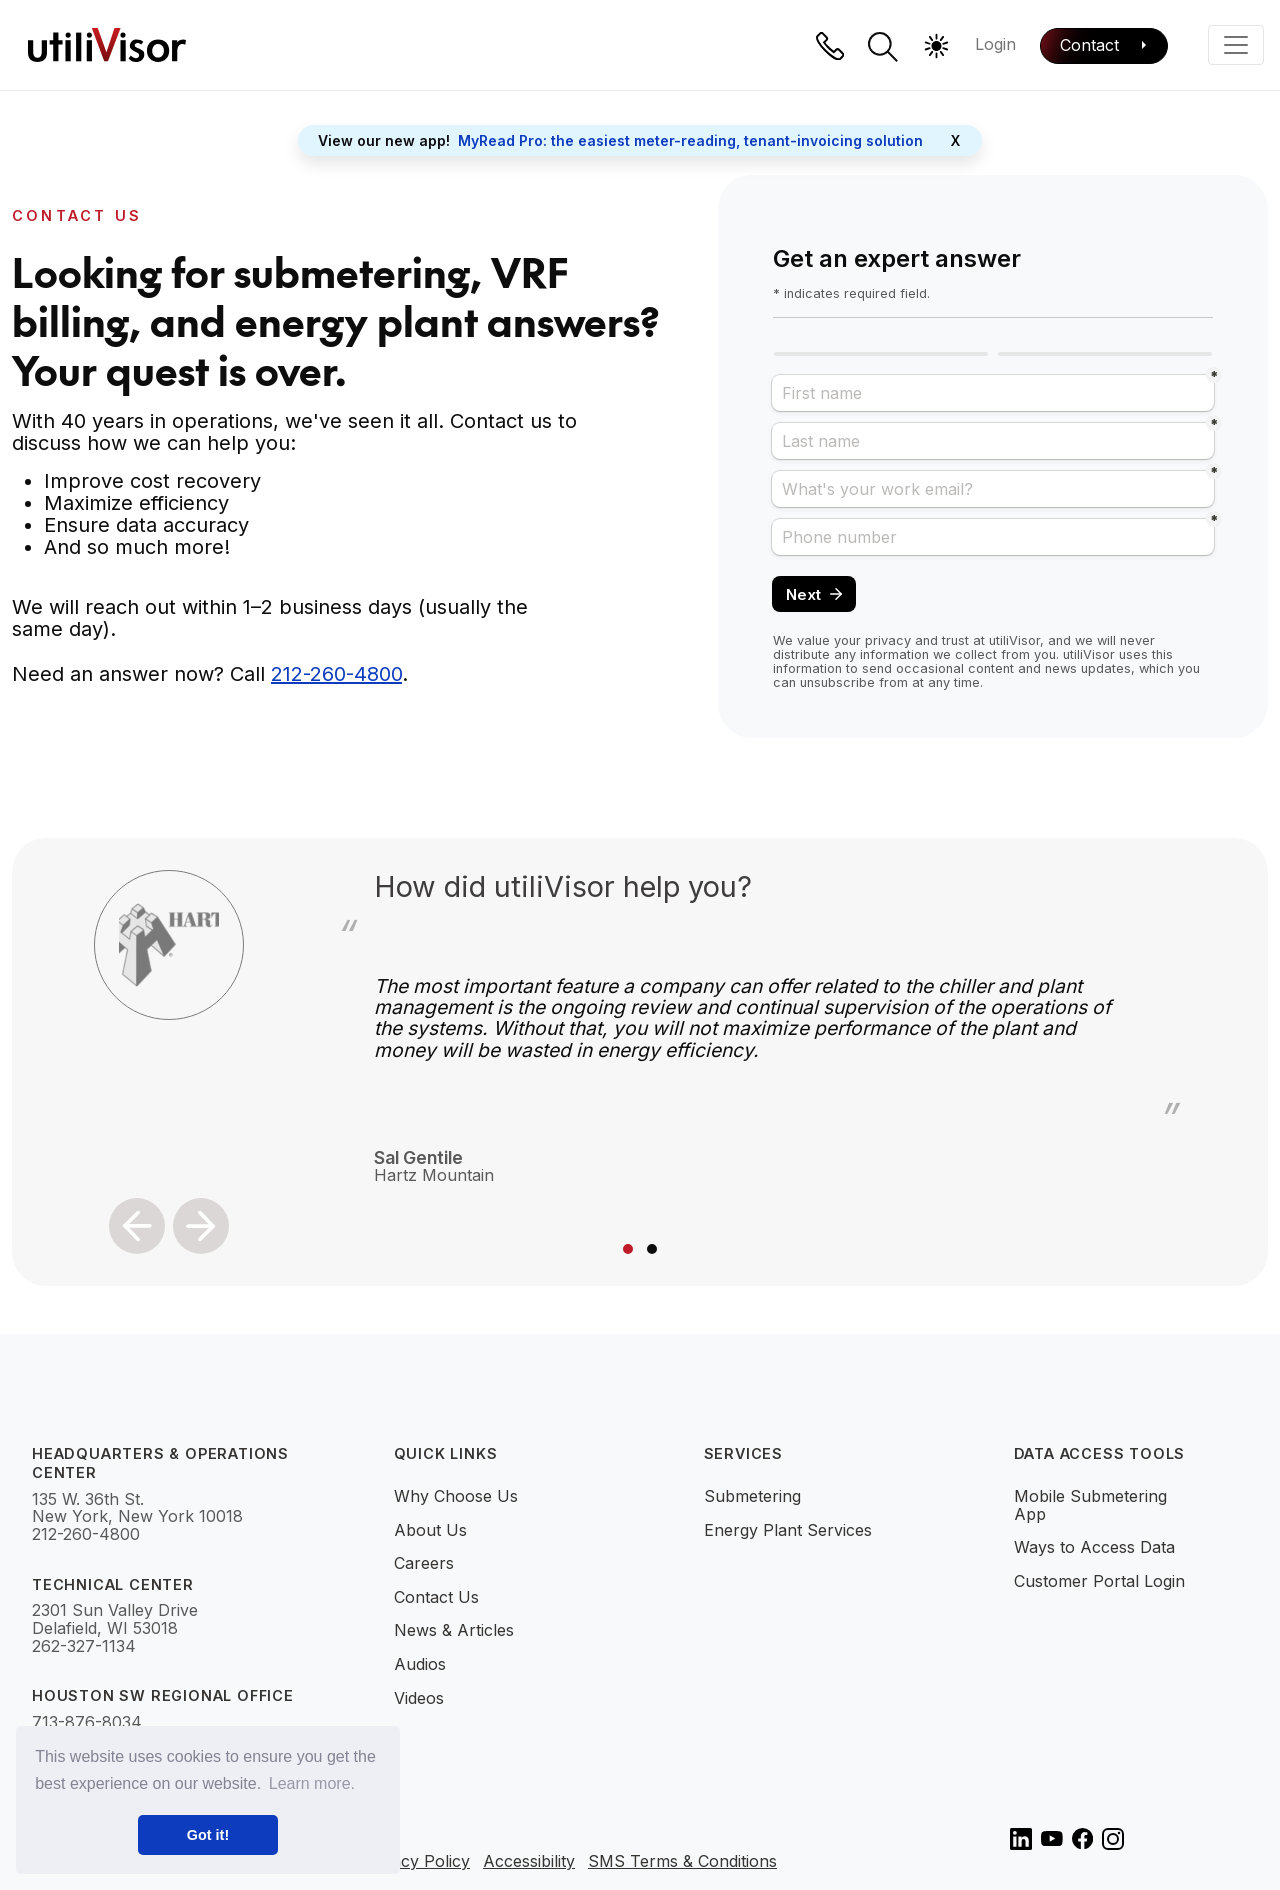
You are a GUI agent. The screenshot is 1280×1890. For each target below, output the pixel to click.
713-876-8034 (87, 1723)
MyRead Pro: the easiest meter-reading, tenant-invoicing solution (690, 140)
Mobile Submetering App (1090, 1505)
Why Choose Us (456, 1496)
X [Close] (955, 140)
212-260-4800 (336, 674)
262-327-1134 (84, 1647)
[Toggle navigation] (1236, 45)
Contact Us (436, 1597)
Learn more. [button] (312, 1783)
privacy (888, 640)
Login (995, 44)
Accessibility (529, 1862)
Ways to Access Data (1094, 1547)
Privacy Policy (416, 1862)
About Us (430, 1530)
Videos (419, 1698)
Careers (424, 1563)
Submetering (752, 1496)
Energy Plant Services (788, 1530)
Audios (420, 1664)
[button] (883, 47)
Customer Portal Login (1099, 1581)
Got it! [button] (208, 1835)
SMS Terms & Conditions (682, 1862)
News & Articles (454, 1630)
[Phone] (830, 46)
